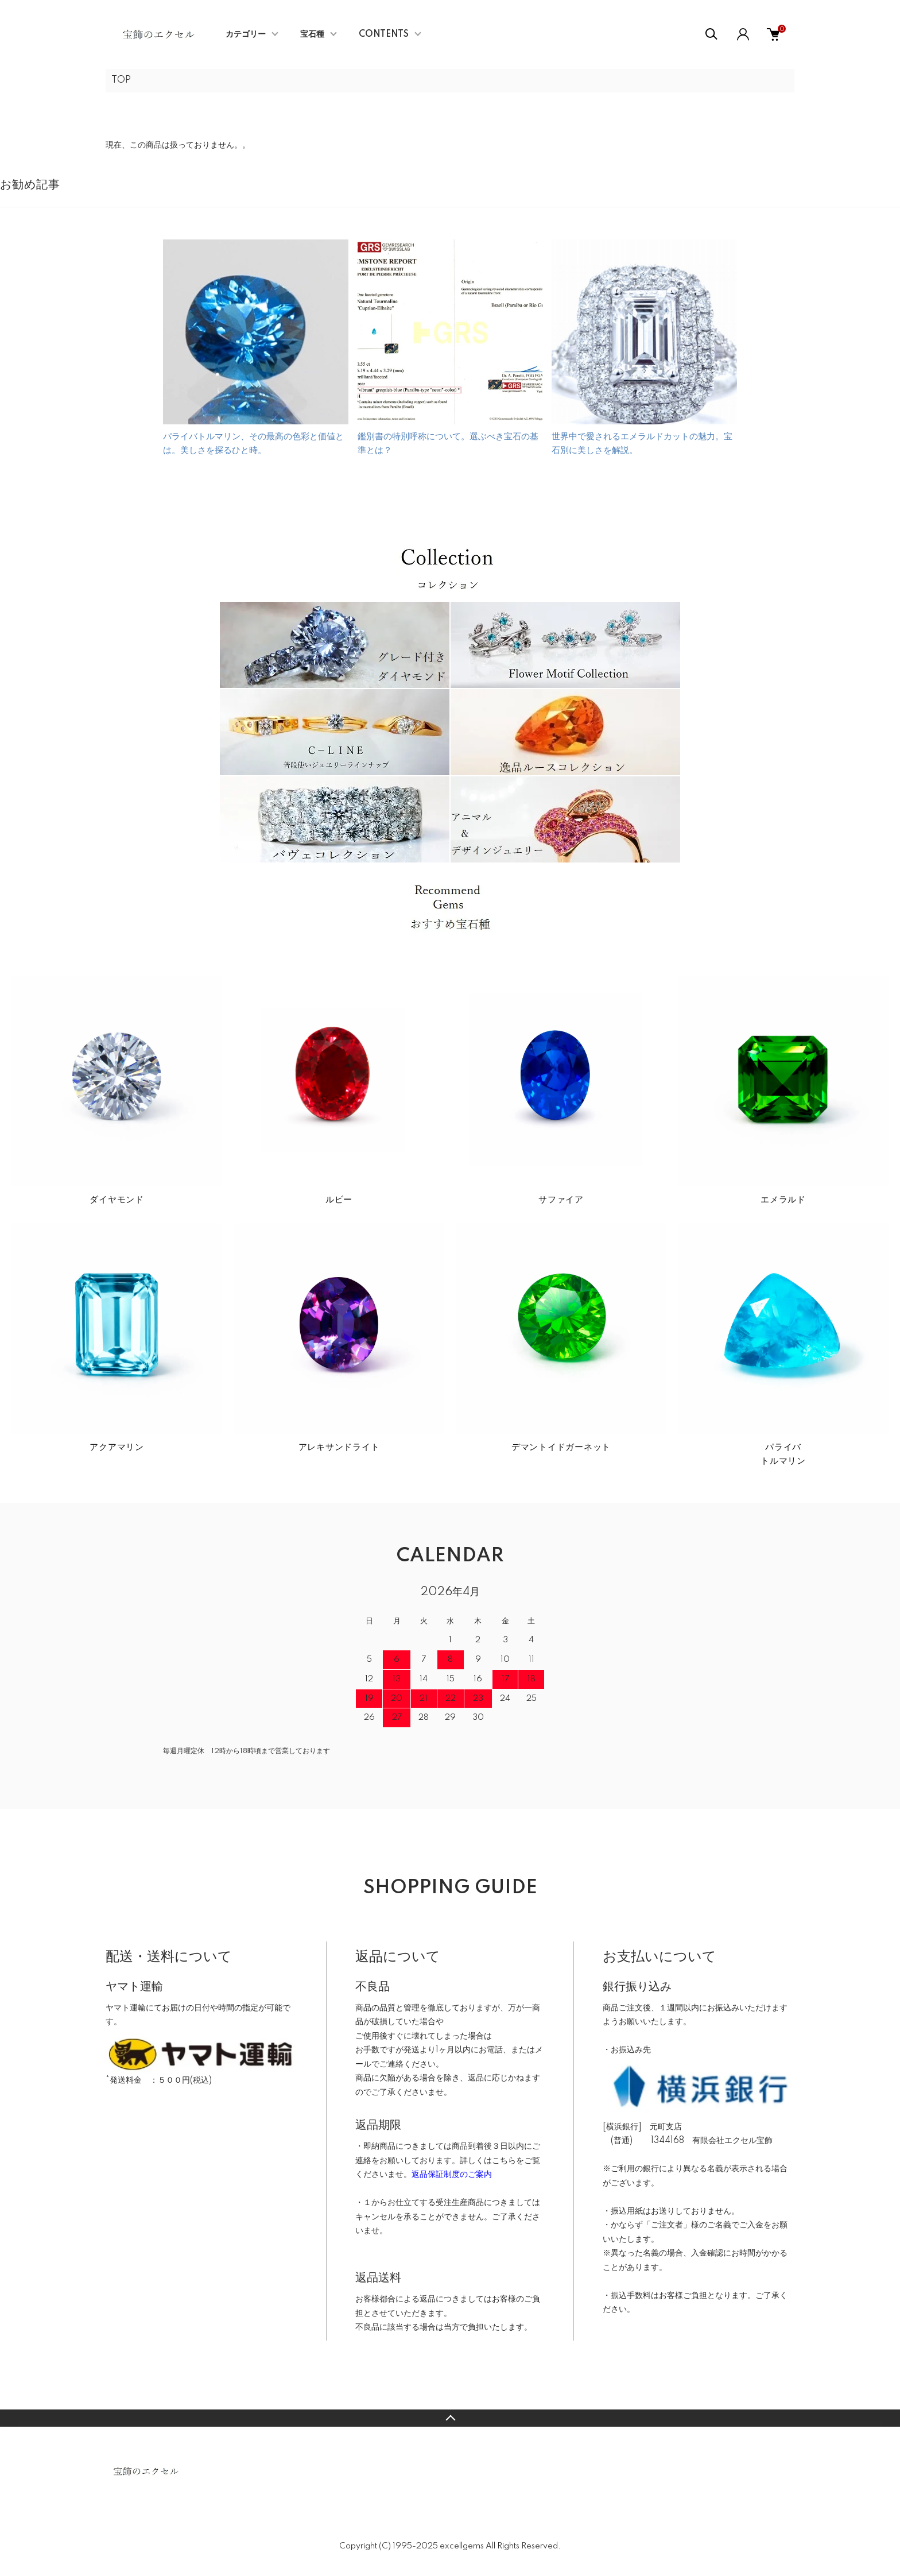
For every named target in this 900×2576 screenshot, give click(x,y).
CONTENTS (384, 34)
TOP (121, 80)
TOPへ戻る (450, 2418)
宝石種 (312, 34)
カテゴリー (246, 34)
